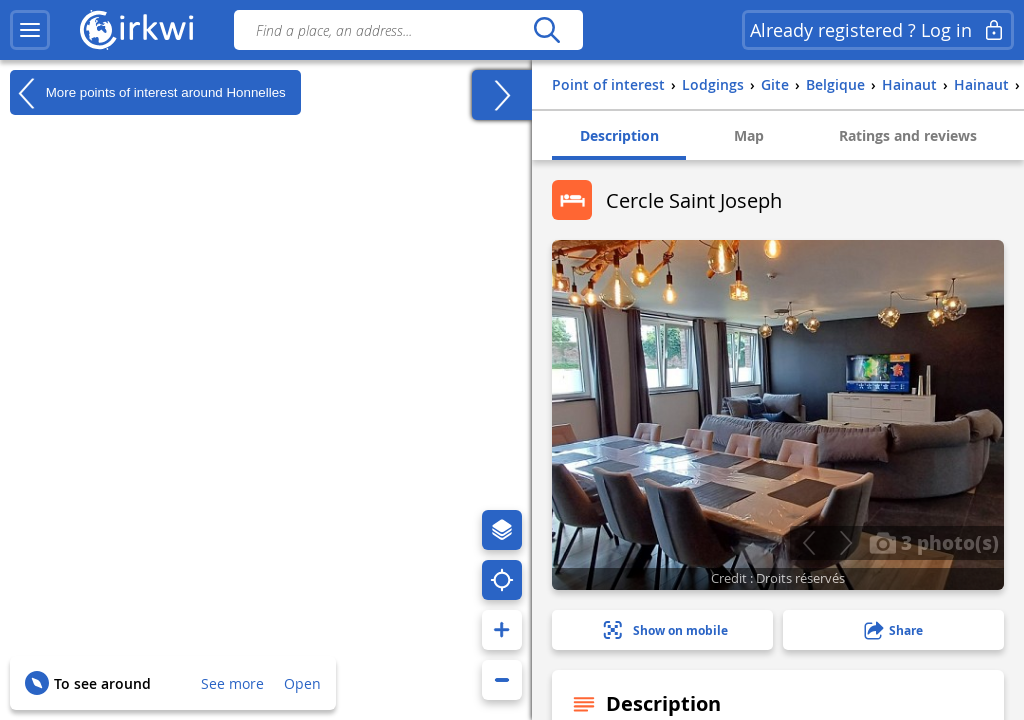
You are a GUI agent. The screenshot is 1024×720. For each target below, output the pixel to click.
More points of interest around (148, 93)
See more (232, 683)
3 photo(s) (934, 542)
